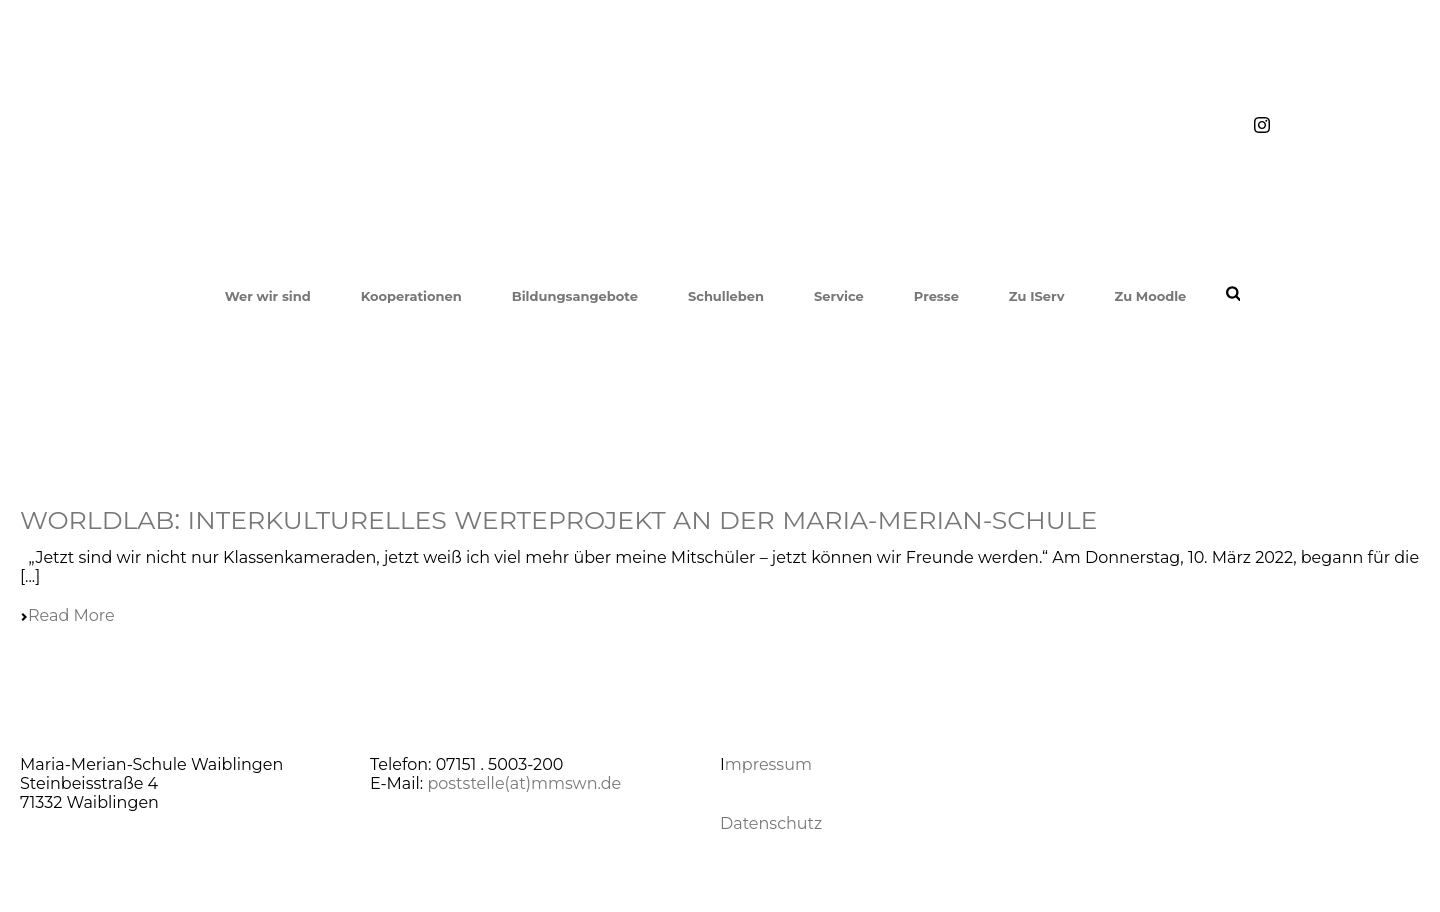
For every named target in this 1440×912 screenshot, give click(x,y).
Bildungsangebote (575, 296)
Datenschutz (771, 823)
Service (839, 296)
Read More (67, 615)
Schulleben (726, 296)
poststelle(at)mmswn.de (524, 783)
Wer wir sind (268, 296)
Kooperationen (411, 296)
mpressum (768, 764)
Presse (936, 296)
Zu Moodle (1150, 296)
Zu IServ (1037, 296)
